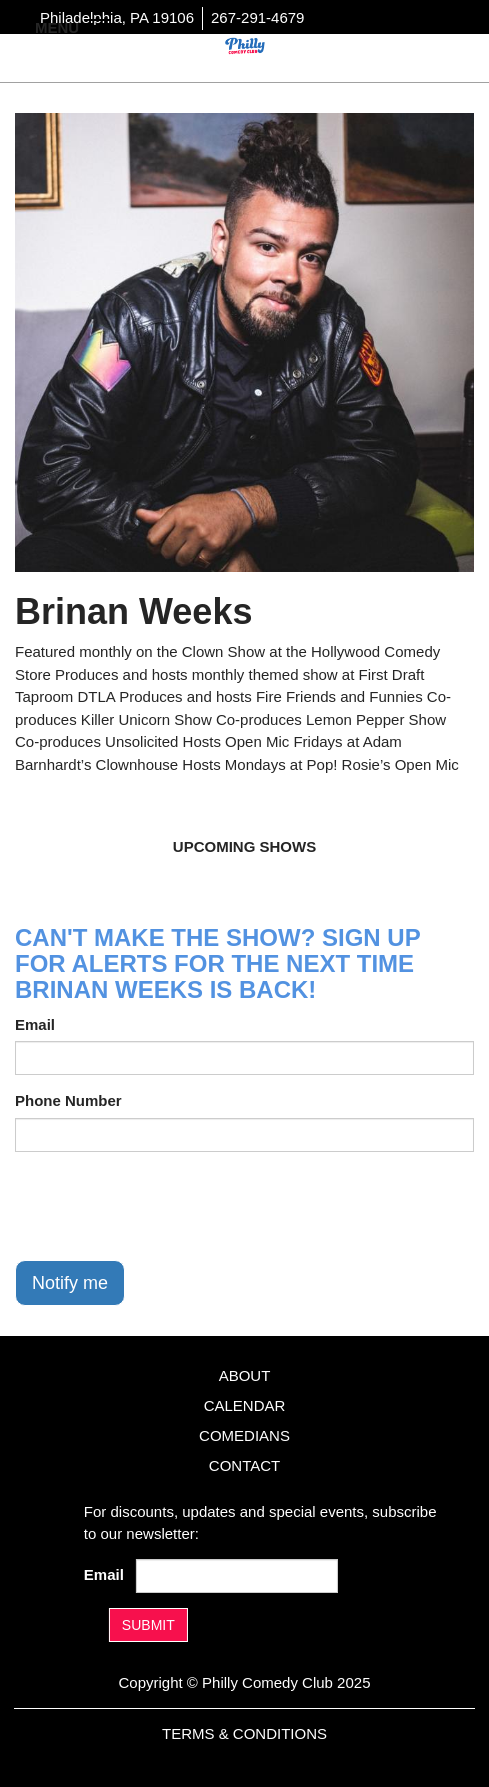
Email (35, 1024)
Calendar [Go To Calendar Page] (245, 1405)
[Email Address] (237, 1576)
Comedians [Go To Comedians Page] (244, 1435)
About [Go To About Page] (245, 1375)
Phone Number (68, 1100)
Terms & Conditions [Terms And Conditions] (244, 1733)
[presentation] (167, 1206)
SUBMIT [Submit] (148, 1625)
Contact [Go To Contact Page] (244, 1465)
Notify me (70, 1283)
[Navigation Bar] (100, 26)
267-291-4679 (257, 17)
